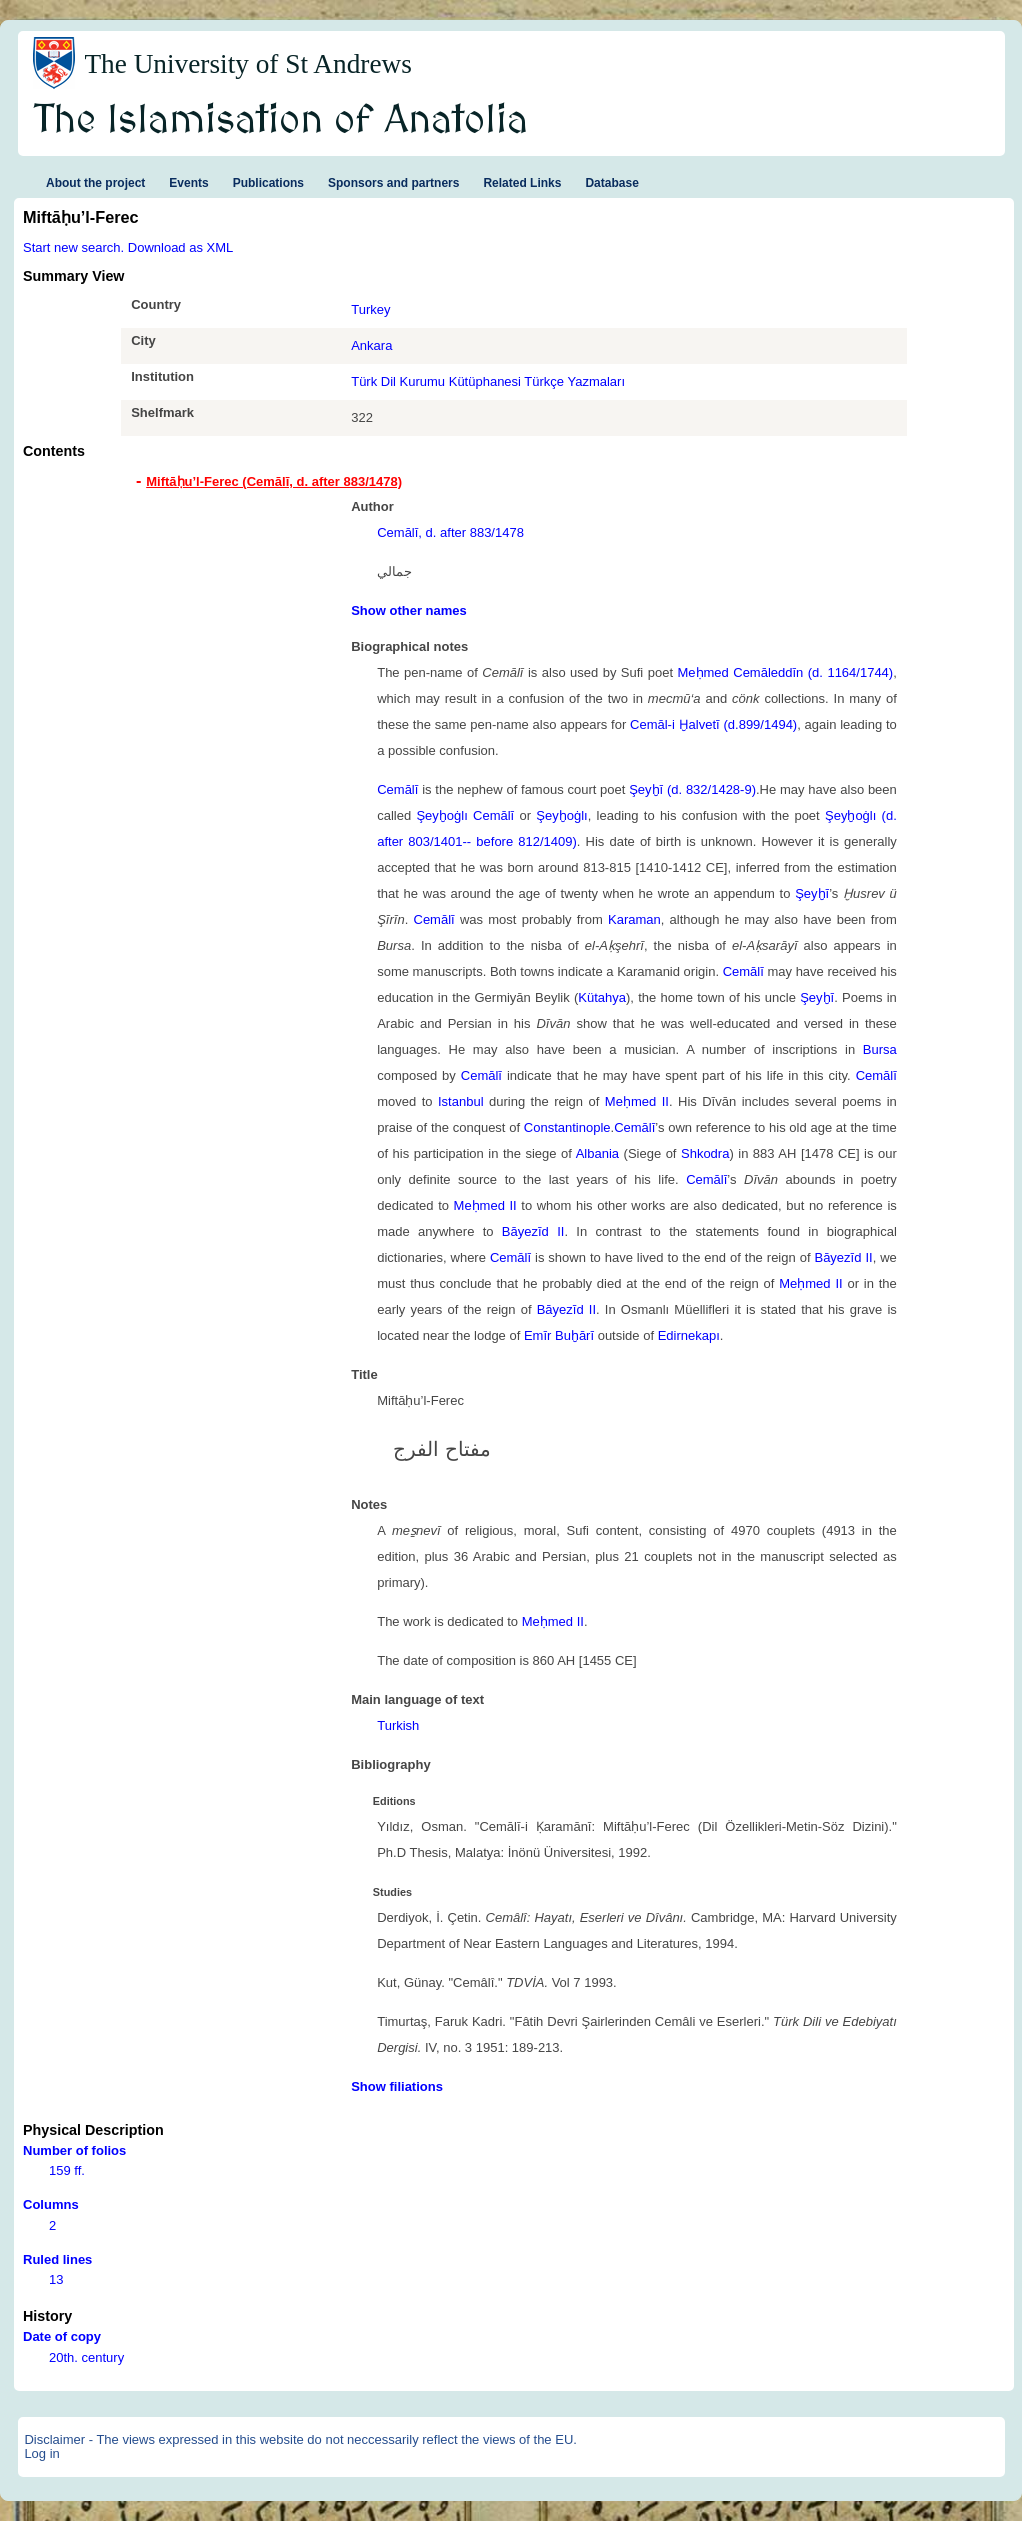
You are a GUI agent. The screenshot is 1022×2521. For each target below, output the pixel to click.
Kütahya (602, 997)
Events (188, 183)
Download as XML (181, 247)
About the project (95, 183)
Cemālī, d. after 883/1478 (450, 532)
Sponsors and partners (393, 183)
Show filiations (397, 2086)
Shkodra (705, 1153)
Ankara (371, 345)
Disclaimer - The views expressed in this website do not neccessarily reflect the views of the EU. (300, 2439)
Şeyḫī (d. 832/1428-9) (692, 789)
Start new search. (73, 247)
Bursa (880, 1049)
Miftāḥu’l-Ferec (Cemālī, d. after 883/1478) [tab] (274, 481)
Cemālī (397, 789)
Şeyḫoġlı (561, 815)
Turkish (398, 1725)
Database (611, 183)
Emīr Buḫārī (559, 1335)
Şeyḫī (812, 893)
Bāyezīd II (533, 1231)
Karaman (634, 919)
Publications (268, 183)
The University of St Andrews (248, 64)
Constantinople (567, 1127)
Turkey (370, 309)
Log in (41, 2453)
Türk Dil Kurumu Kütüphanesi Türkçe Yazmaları (488, 381)
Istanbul (461, 1101)
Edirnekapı (689, 1335)
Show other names (409, 610)
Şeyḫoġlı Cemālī (465, 815)
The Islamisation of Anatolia (281, 121)
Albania (597, 1153)
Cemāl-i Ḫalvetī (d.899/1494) (713, 724)
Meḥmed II (637, 1101)
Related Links (522, 183)
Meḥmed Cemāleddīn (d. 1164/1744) (785, 672)
